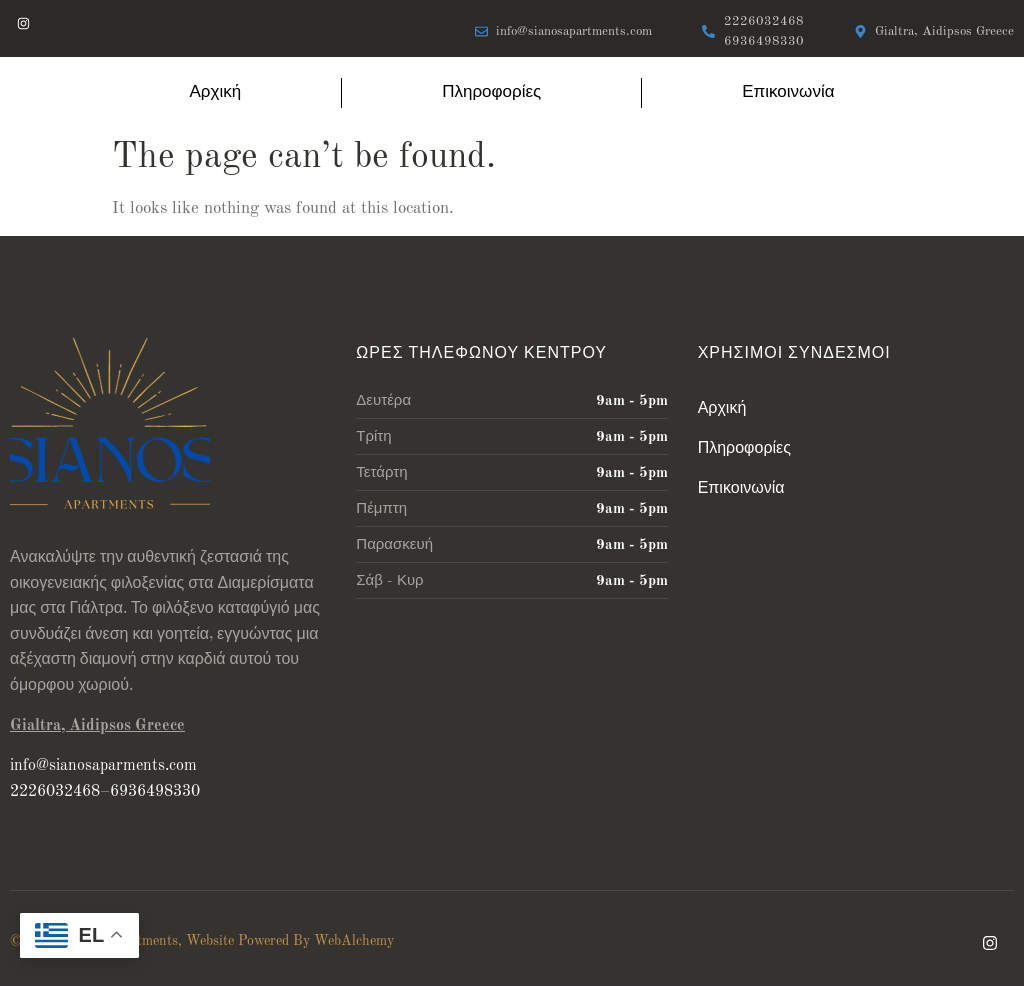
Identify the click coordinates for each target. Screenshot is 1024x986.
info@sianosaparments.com (103, 766)
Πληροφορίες (491, 92)
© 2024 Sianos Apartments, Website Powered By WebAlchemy (202, 941)
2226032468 (55, 792)
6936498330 (155, 792)
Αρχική (216, 92)
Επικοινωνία (788, 92)
